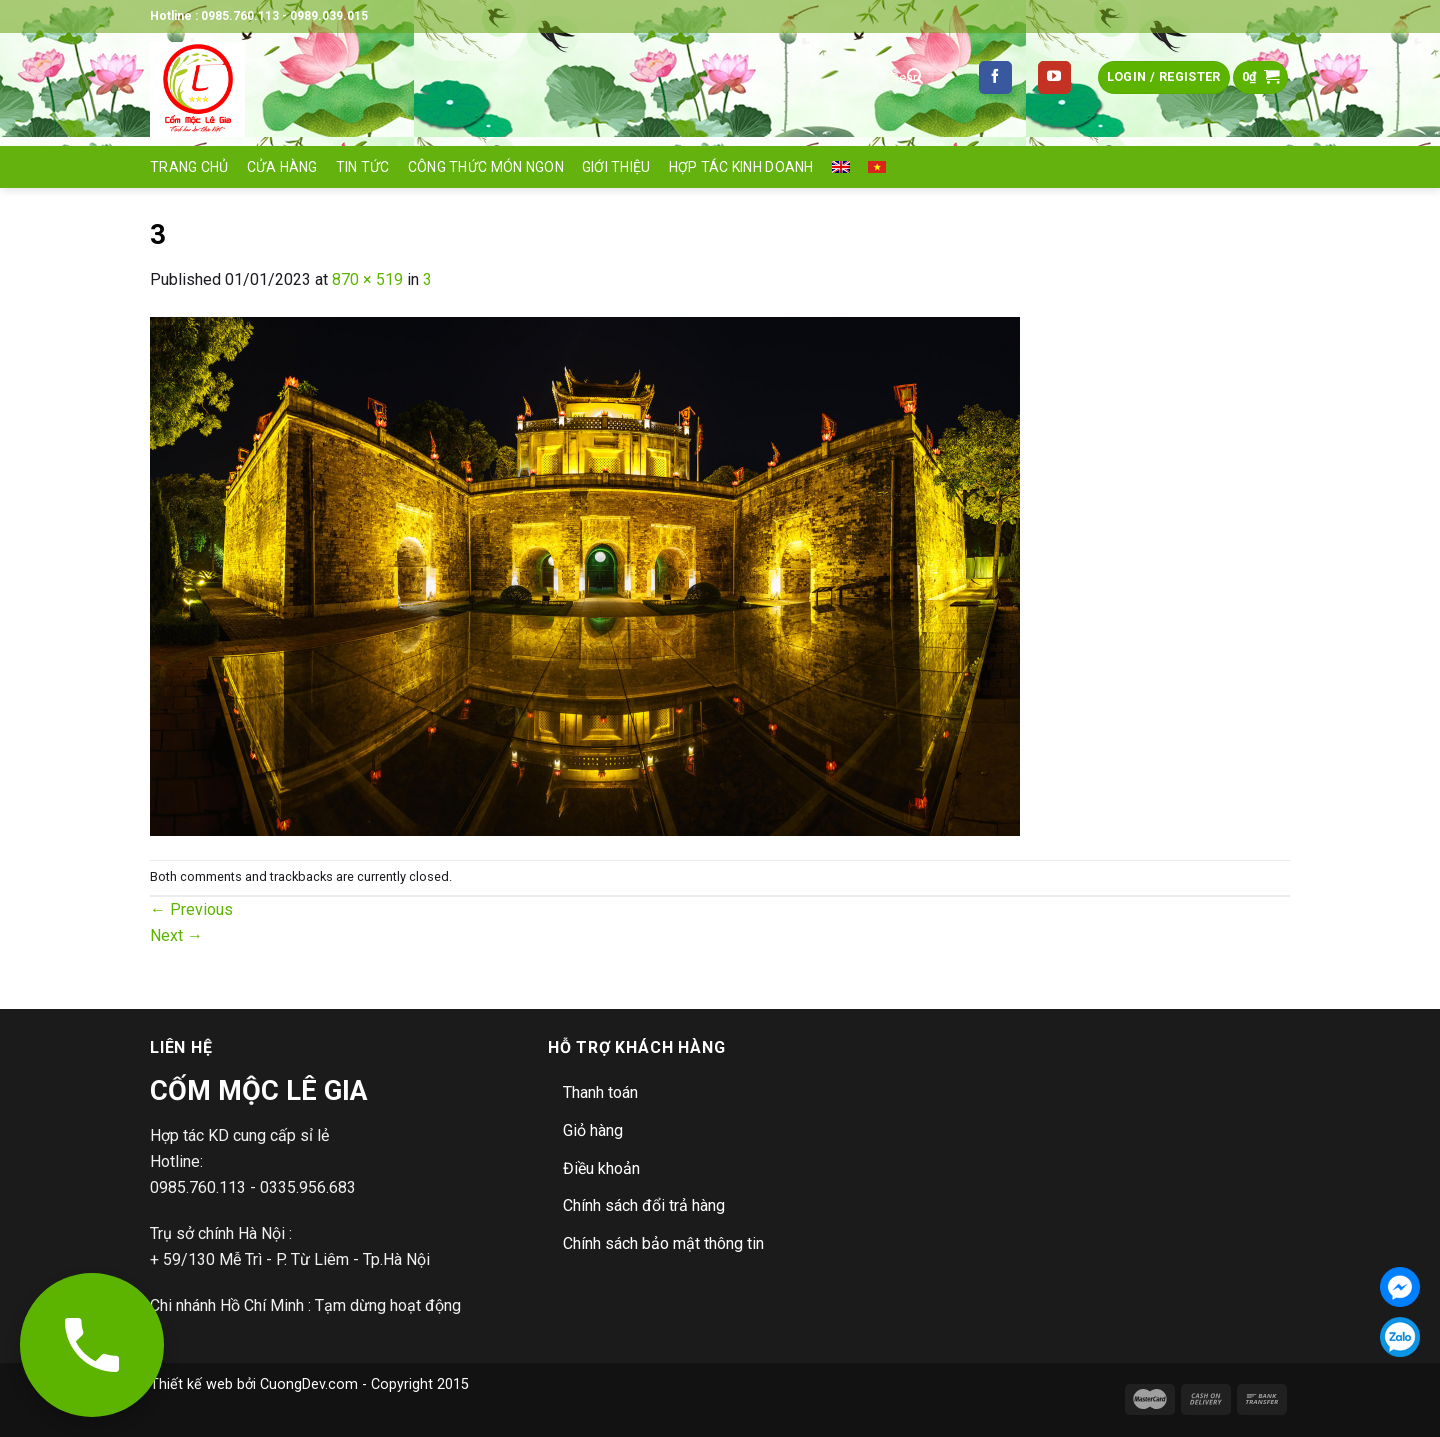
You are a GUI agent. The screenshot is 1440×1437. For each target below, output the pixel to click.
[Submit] (915, 78)
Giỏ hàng (593, 1130)
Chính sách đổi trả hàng (644, 1205)
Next (176, 935)
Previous (191, 909)
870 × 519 (367, 279)
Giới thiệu (616, 167)
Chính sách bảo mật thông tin (663, 1243)
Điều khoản (601, 1168)
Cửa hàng (282, 167)
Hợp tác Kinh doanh (741, 167)
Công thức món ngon (486, 167)
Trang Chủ (189, 167)
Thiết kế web (191, 1384)
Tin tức (363, 167)
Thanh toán (600, 1092)
